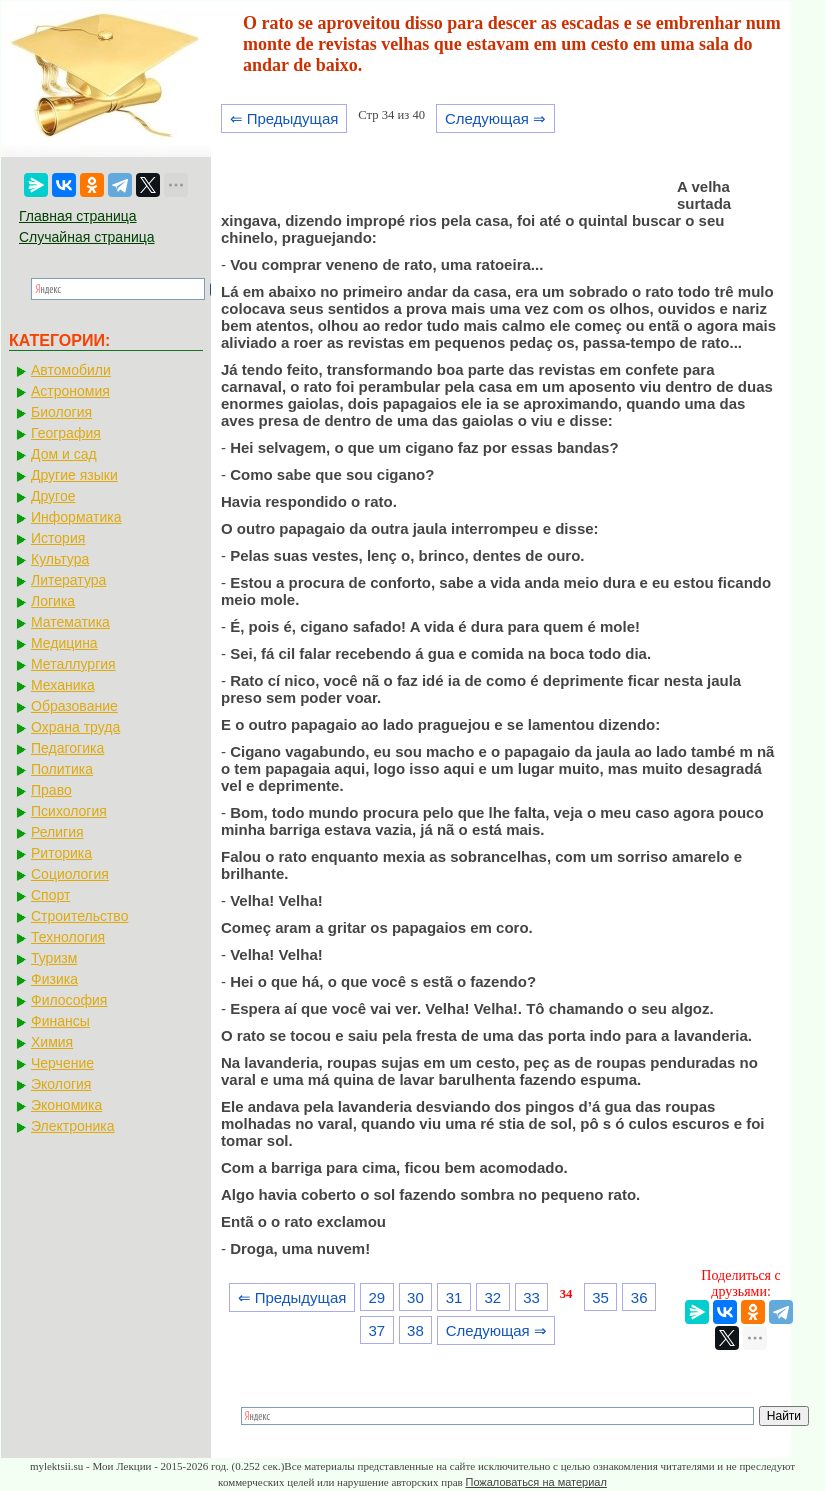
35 (600, 1297)
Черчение (62, 1063)
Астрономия (70, 391)
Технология (68, 937)
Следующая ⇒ (495, 118)
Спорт (50, 895)
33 (531, 1297)
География (66, 433)
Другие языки (74, 475)
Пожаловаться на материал (535, 1482)
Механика (63, 685)
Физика (54, 979)
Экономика (66, 1105)
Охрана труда (75, 727)
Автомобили (71, 370)
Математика (70, 622)
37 (376, 1330)
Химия (52, 1042)
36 (639, 1297)
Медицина (64, 643)
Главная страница (78, 216)
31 (454, 1297)
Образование (74, 706)
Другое (53, 496)
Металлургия (73, 664)
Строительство (79, 916)
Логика (53, 601)
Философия (69, 1000)
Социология (70, 874)
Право (51, 790)
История (58, 538)
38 (415, 1330)
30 (415, 1297)
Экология (61, 1084)
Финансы (60, 1021)
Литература (68, 580)
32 (492, 1297)
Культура (60, 559)
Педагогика (67, 748)
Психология (69, 811)
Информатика (76, 517)
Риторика (61, 853)
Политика (62, 769)
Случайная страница (87, 237)
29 (376, 1297)
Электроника (73, 1126)
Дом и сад (64, 454)
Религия (57, 832)
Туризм (54, 958)
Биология (61, 412)
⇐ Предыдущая (284, 118)
